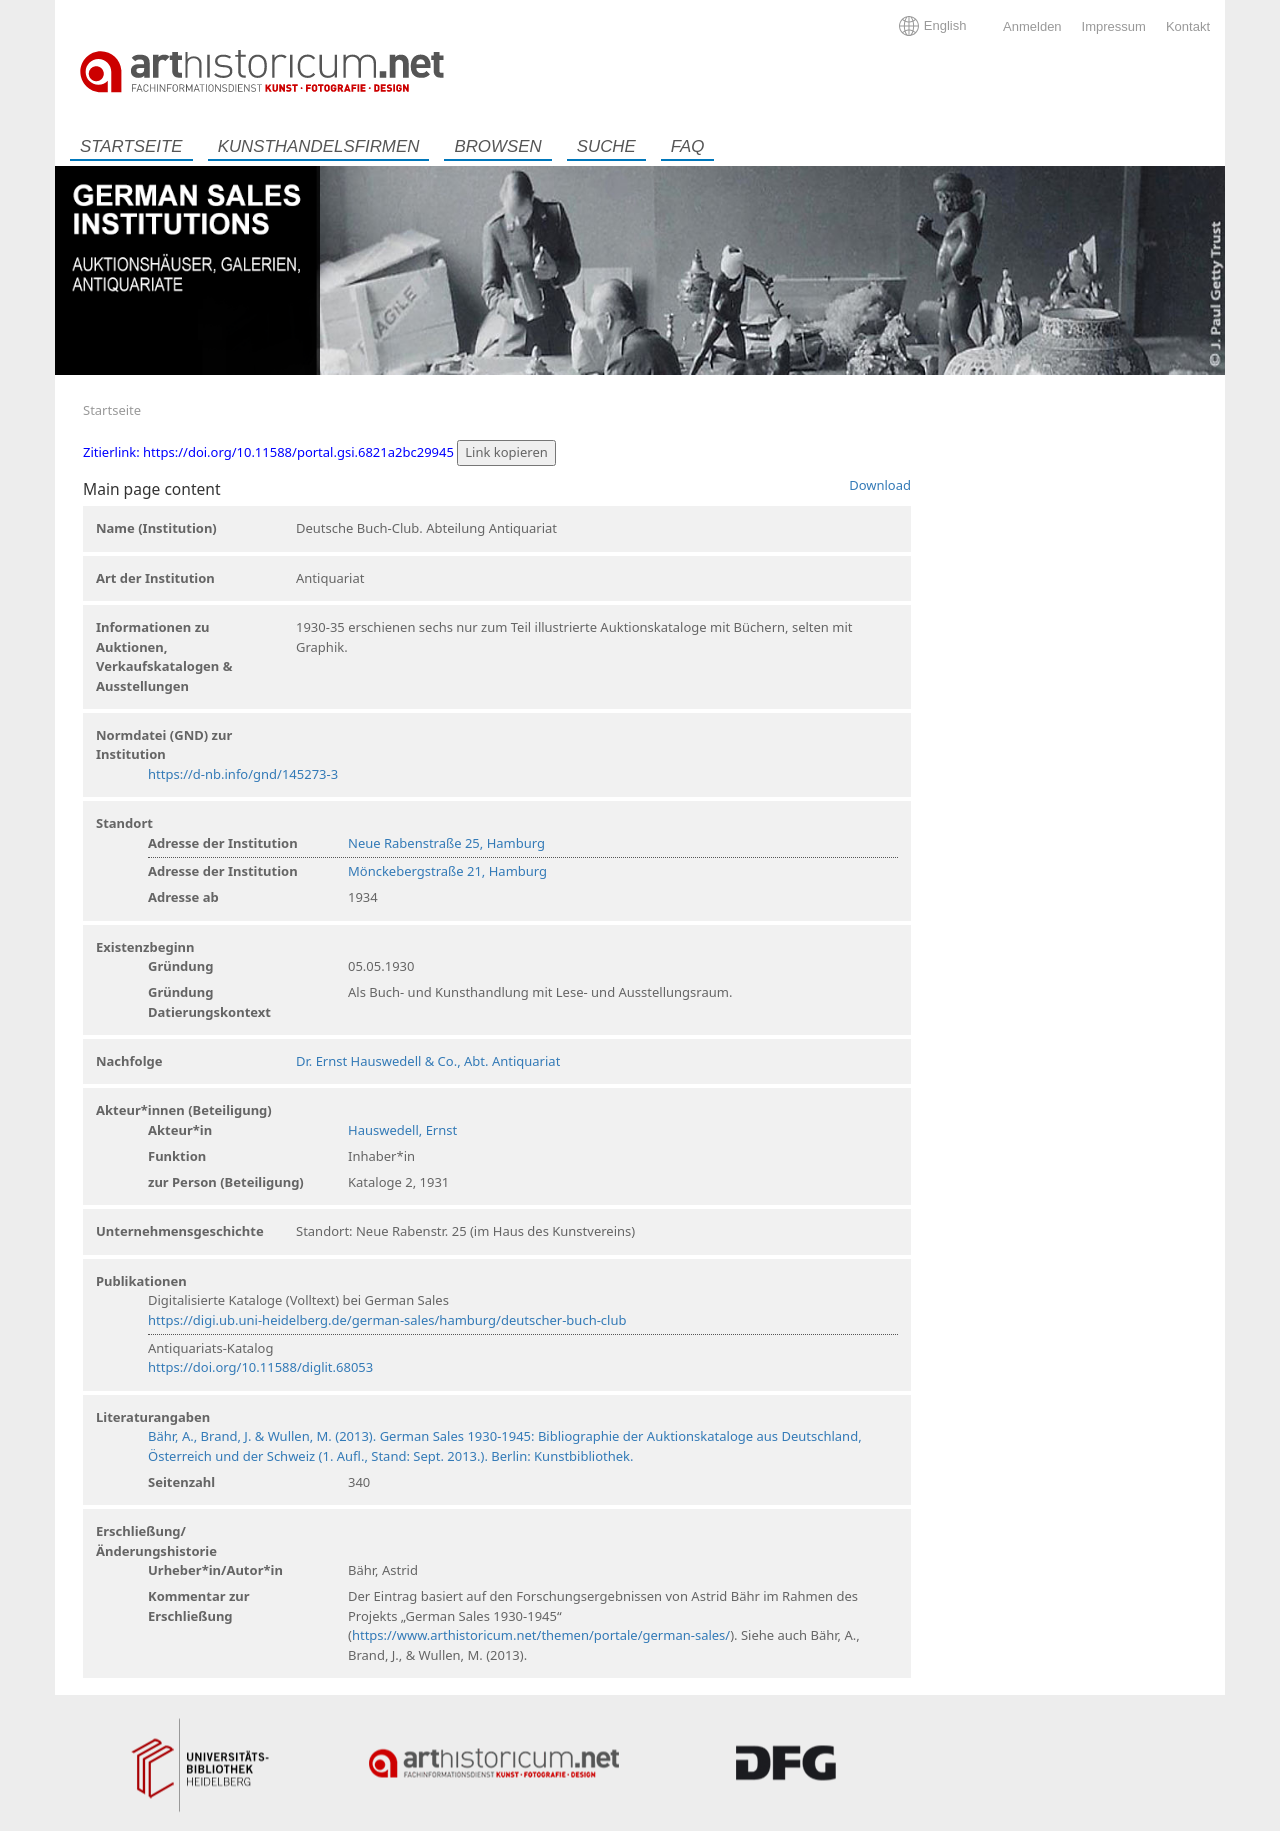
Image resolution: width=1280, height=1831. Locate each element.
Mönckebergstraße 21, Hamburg (447, 871)
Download (880, 485)
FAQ (687, 146)
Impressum (1114, 26)
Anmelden (1032, 26)
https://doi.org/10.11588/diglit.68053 (260, 1367)
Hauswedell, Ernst (402, 1130)
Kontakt (1188, 26)
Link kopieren (506, 452)
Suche (606, 146)
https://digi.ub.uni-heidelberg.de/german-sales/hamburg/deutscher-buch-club (387, 1320)
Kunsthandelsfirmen (319, 146)
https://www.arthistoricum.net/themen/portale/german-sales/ (541, 1635)
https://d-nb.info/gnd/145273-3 (243, 774)
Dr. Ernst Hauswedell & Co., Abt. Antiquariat (428, 1061)
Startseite (131, 146)
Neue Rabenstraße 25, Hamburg (446, 843)
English (945, 25)
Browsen (497, 146)
